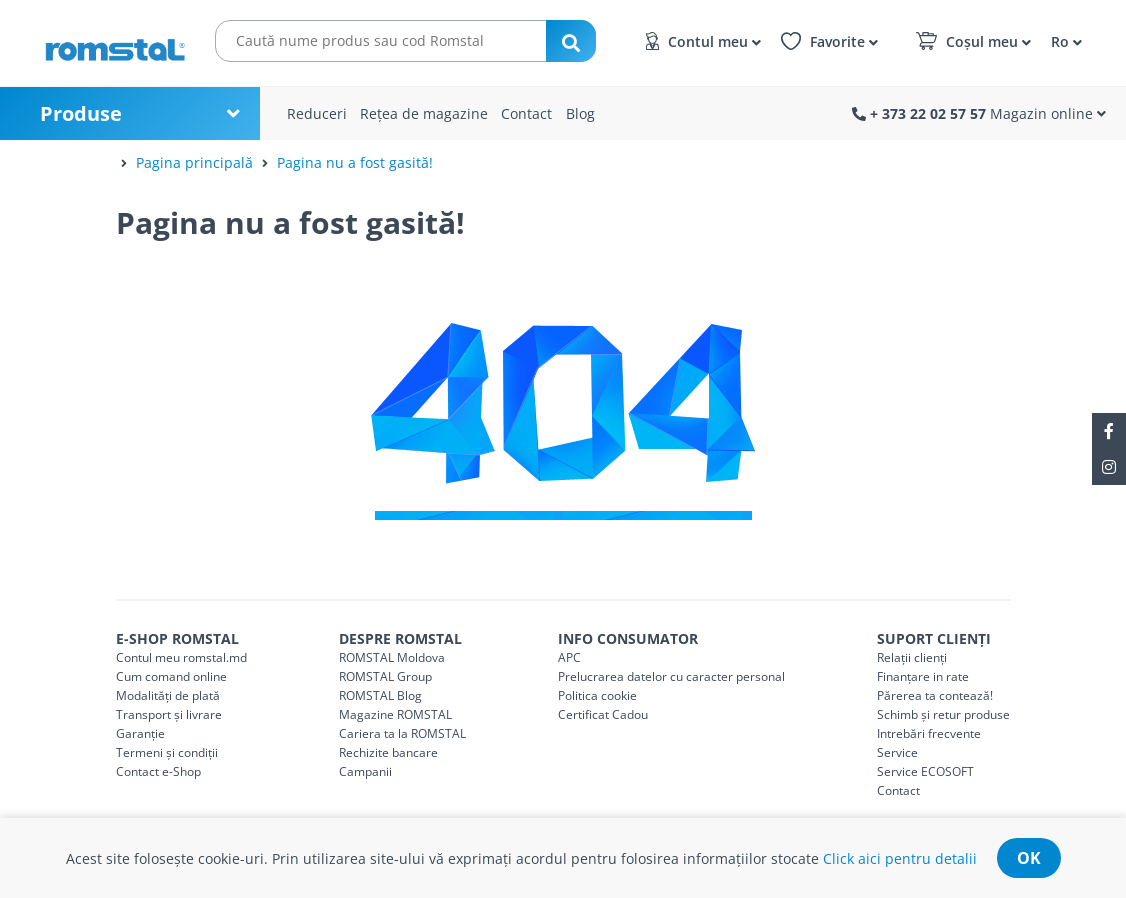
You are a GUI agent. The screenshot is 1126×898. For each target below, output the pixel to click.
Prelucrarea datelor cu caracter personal (671, 676)
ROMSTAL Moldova (392, 657)
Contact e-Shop (158, 771)
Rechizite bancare (388, 752)
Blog (580, 113)
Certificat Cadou (603, 714)
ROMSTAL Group (385, 676)
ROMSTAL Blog (380, 695)
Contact (526, 113)
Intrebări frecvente (929, 733)
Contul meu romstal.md (181, 657)
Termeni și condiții (167, 752)
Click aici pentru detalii (900, 858)
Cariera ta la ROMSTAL (402, 733)
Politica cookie (597, 695)
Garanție (140, 733)
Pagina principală (194, 162)
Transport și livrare (169, 714)
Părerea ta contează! (935, 695)
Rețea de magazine (424, 113)
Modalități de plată (168, 695)
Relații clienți (912, 657)
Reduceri (317, 113)
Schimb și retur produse (943, 714)
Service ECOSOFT (925, 771)
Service (897, 752)
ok (1029, 858)
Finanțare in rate (923, 676)
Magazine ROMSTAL (395, 714)
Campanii (365, 771)
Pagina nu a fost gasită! (355, 162)
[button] (1063, 40)
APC (569, 657)
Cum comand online (171, 676)
